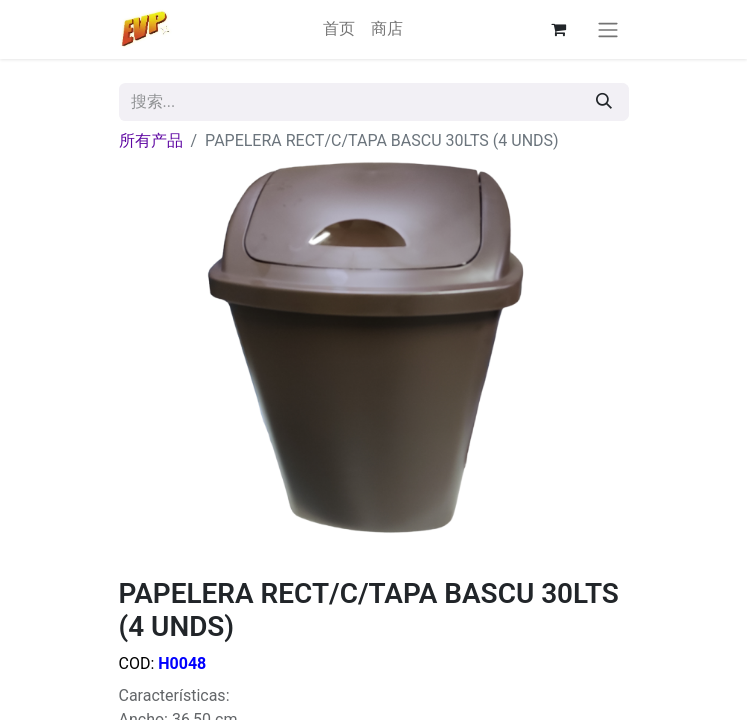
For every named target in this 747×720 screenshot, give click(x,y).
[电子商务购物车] (559, 29)
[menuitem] (339, 29)
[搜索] (604, 102)
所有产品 (151, 140)
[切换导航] (608, 29)
